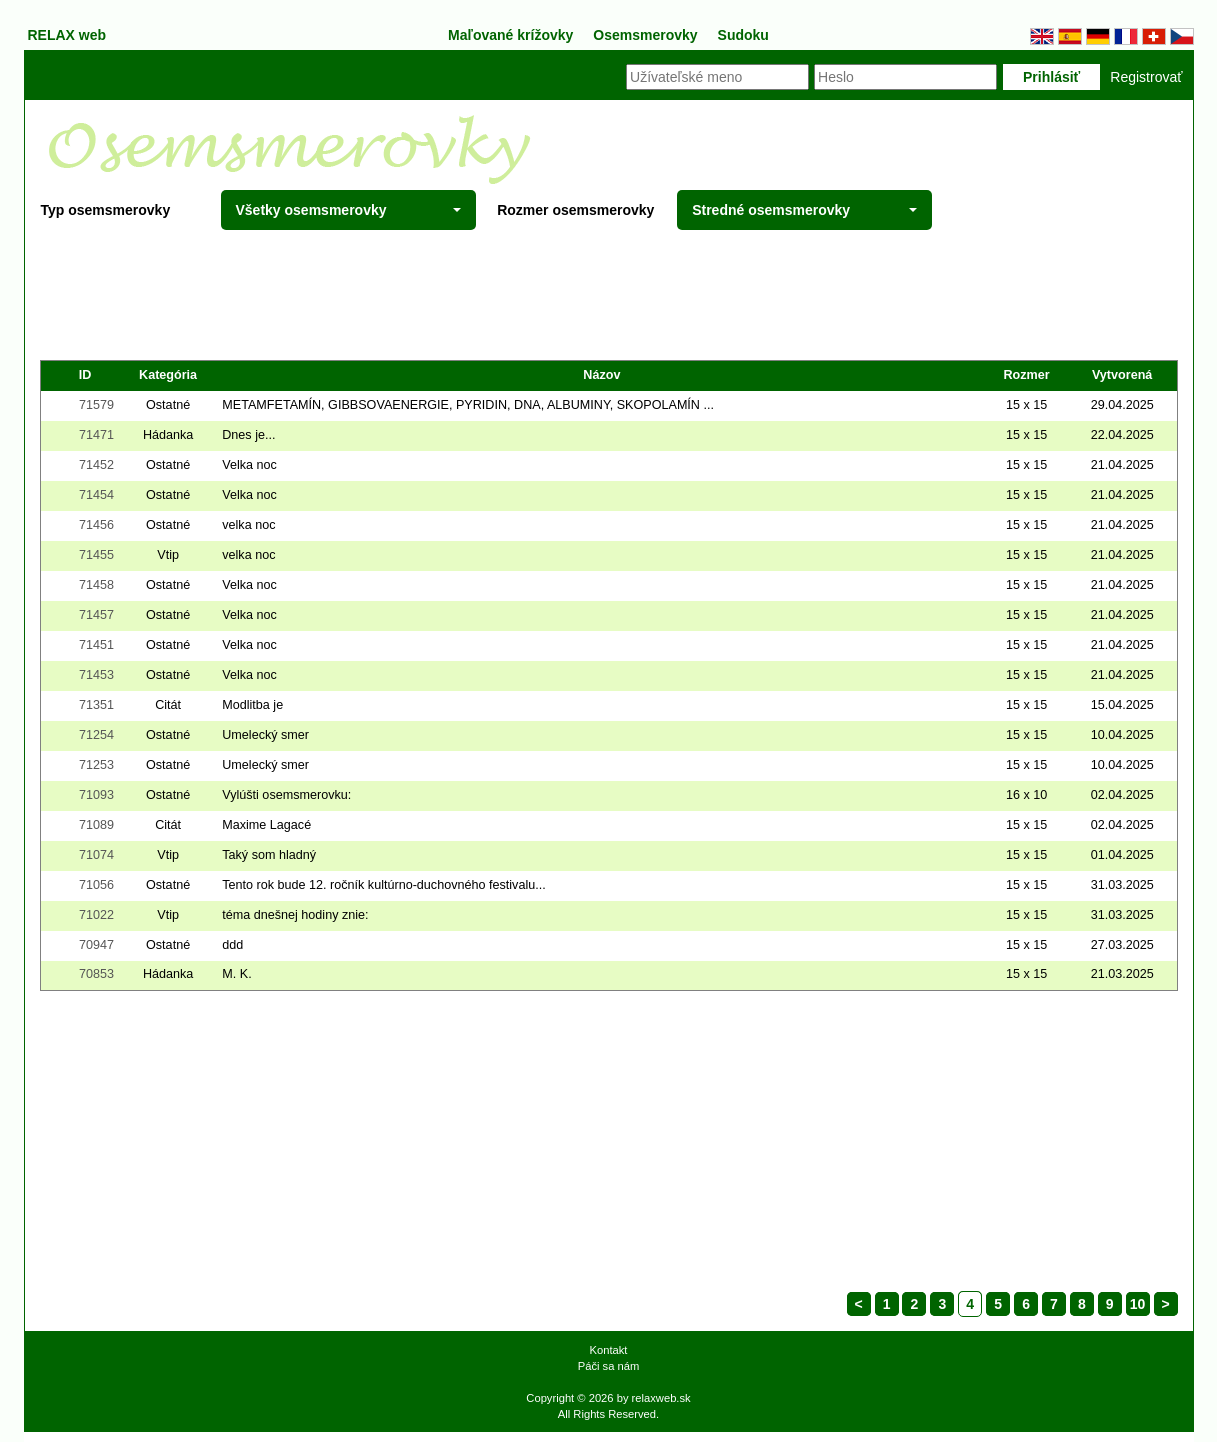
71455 (96, 555)
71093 (96, 795)
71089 (96, 825)
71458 (96, 585)
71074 (96, 855)
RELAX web (67, 35)
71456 (96, 525)
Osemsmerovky (645, 35)
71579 (96, 405)
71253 (96, 765)
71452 (96, 465)
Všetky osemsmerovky (348, 210)
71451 (96, 645)
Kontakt (609, 1350)
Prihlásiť (1051, 77)
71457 (96, 615)
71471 (96, 435)
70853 (96, 974)
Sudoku (743, 35)
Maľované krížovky (510, 35)
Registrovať (1146, 77)
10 (1138, 1304)
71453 (96, 675)
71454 (96, 495)
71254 (96, 735)
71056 (96, 885)
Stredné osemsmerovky (804, 210)
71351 (96, 705)
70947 (96, 945)
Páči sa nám (609, 1366)
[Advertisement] (609, 295)
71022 (96, 915)
